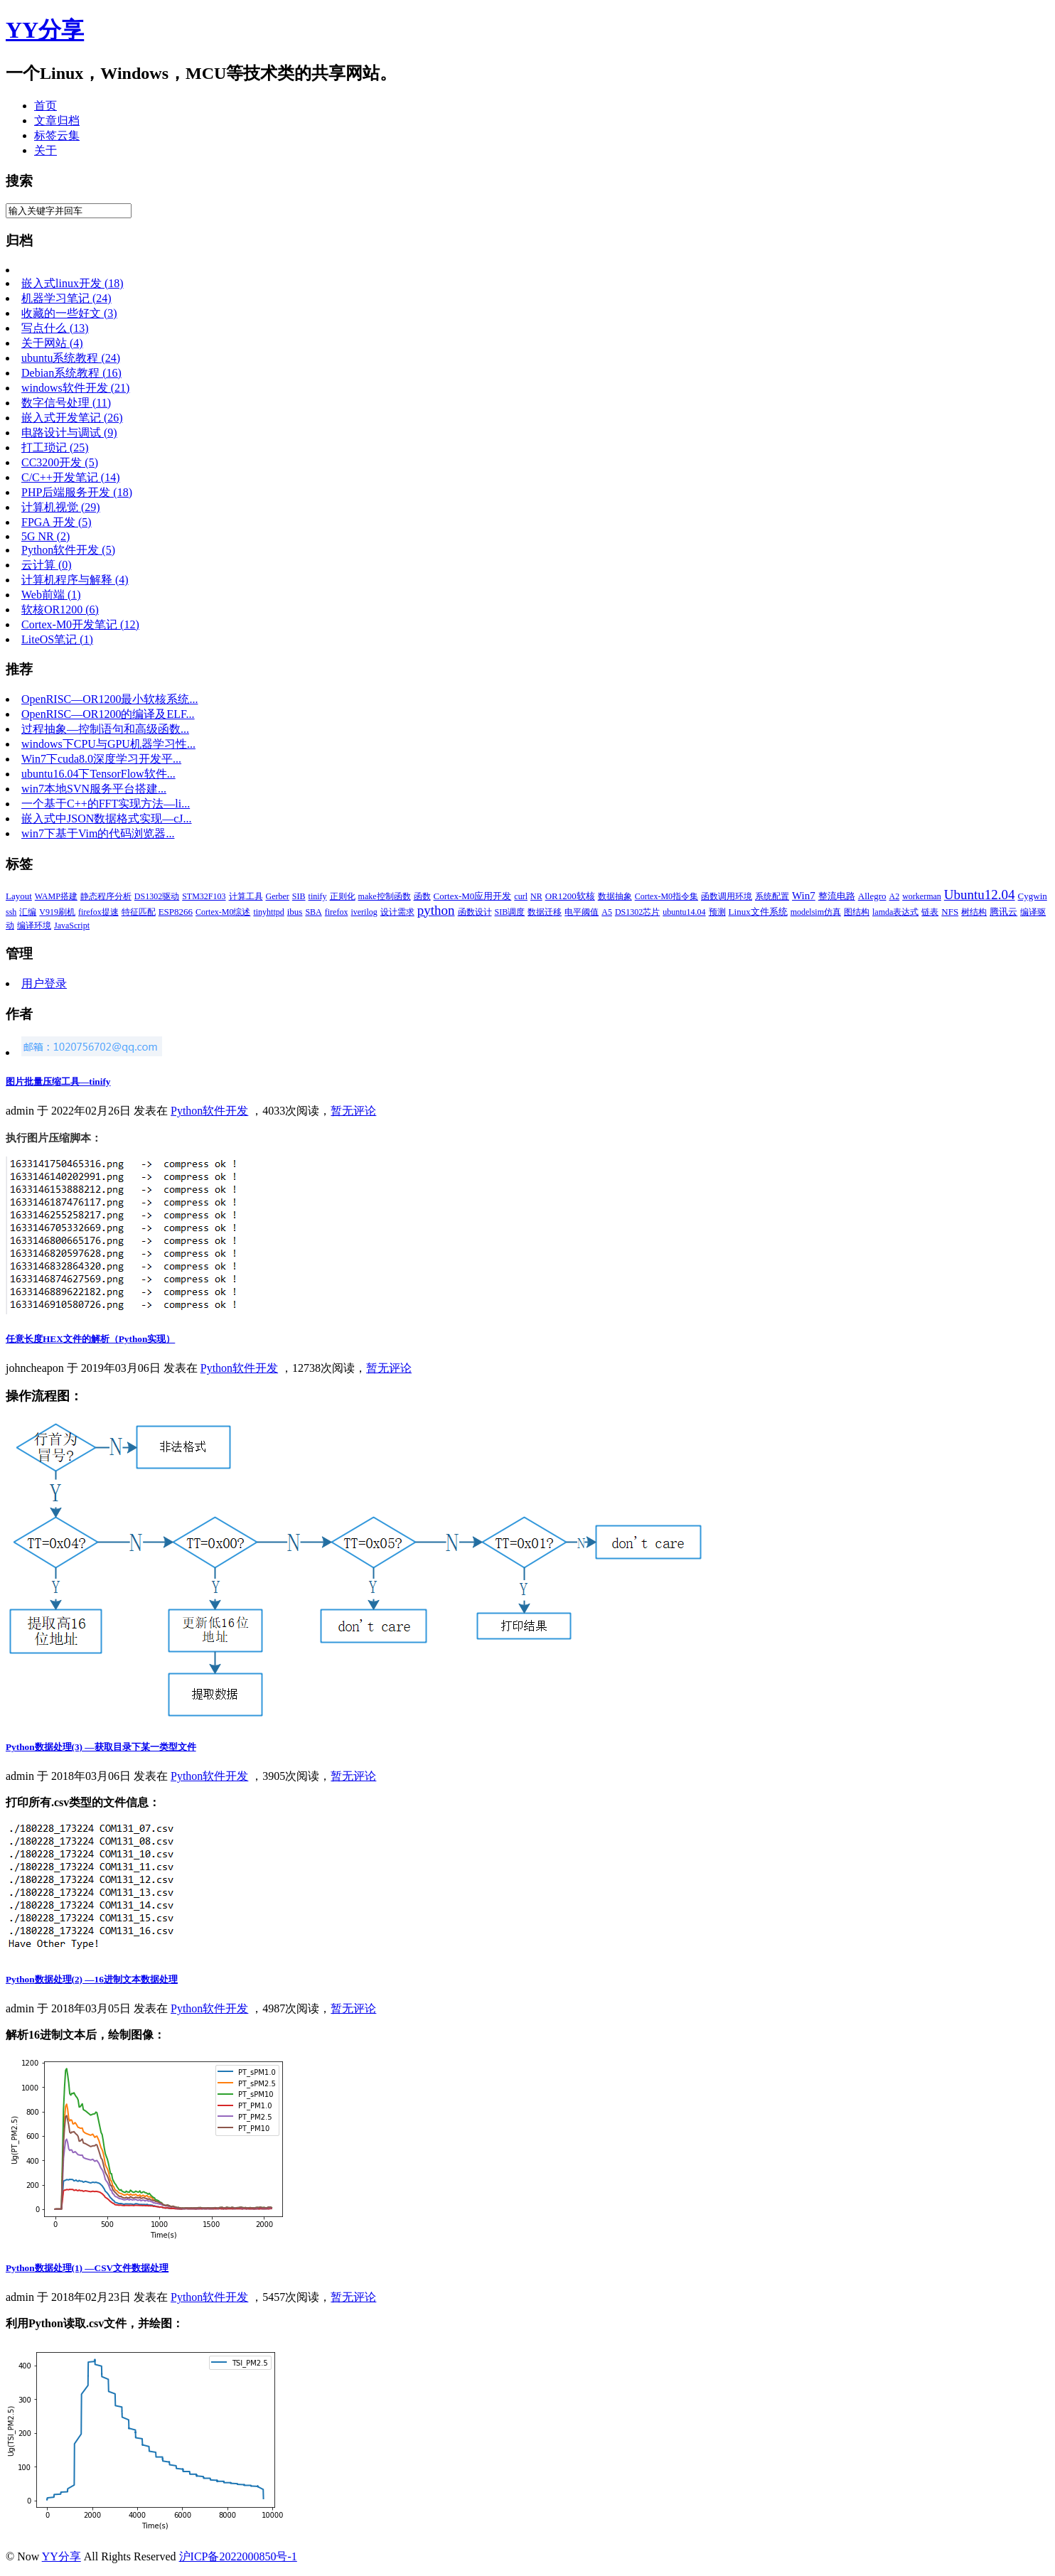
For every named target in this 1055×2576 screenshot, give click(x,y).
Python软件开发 (209, 1111)
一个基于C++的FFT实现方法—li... (105, 804)
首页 (45, 106)
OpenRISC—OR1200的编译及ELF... (108, 714)
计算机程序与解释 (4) (75, 580)
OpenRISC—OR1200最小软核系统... (109, 699)
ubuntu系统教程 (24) (70, 358)
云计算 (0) (46, 565)
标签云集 (57, 135)
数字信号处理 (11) (66, 403)
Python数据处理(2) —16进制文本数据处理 (92, 1979)
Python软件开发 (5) (68, 550)
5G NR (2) (45, 536)
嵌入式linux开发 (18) (72, 283)
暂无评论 (353, 1111)
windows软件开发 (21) (75, 388)
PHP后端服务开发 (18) (76, 492)
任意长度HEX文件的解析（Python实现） (90, 1338)
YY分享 (61, 2556)
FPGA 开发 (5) (56, 522)
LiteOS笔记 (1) (57, 639)
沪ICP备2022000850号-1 (238, 2556)
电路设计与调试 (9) (69, 432)
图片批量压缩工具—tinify (58, 1081)
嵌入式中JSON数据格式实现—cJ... (106, 818)
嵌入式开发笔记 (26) (72, 418)
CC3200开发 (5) (59, 462)
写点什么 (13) (55, 328)
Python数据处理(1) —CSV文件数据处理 (87, 2268)
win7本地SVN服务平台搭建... (93, 789)
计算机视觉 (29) (60, 507)
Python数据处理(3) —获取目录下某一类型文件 (101, 1747)
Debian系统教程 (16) (71, 373)
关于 (45, 150)
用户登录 (44, 983)
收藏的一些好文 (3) (69, 313)
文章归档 (57, 120)
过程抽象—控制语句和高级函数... (105, 729)
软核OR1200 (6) (60, 609)
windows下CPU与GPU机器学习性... (108, 744)
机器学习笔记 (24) (66, 298)
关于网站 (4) (52, 343)
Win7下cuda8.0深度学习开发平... (101, 759)
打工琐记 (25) (55, 447)
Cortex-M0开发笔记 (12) (80, 624)
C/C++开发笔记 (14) (70, 477)
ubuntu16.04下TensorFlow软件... (98, 774)
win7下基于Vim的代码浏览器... (97, 833)
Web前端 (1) (51, 595)
